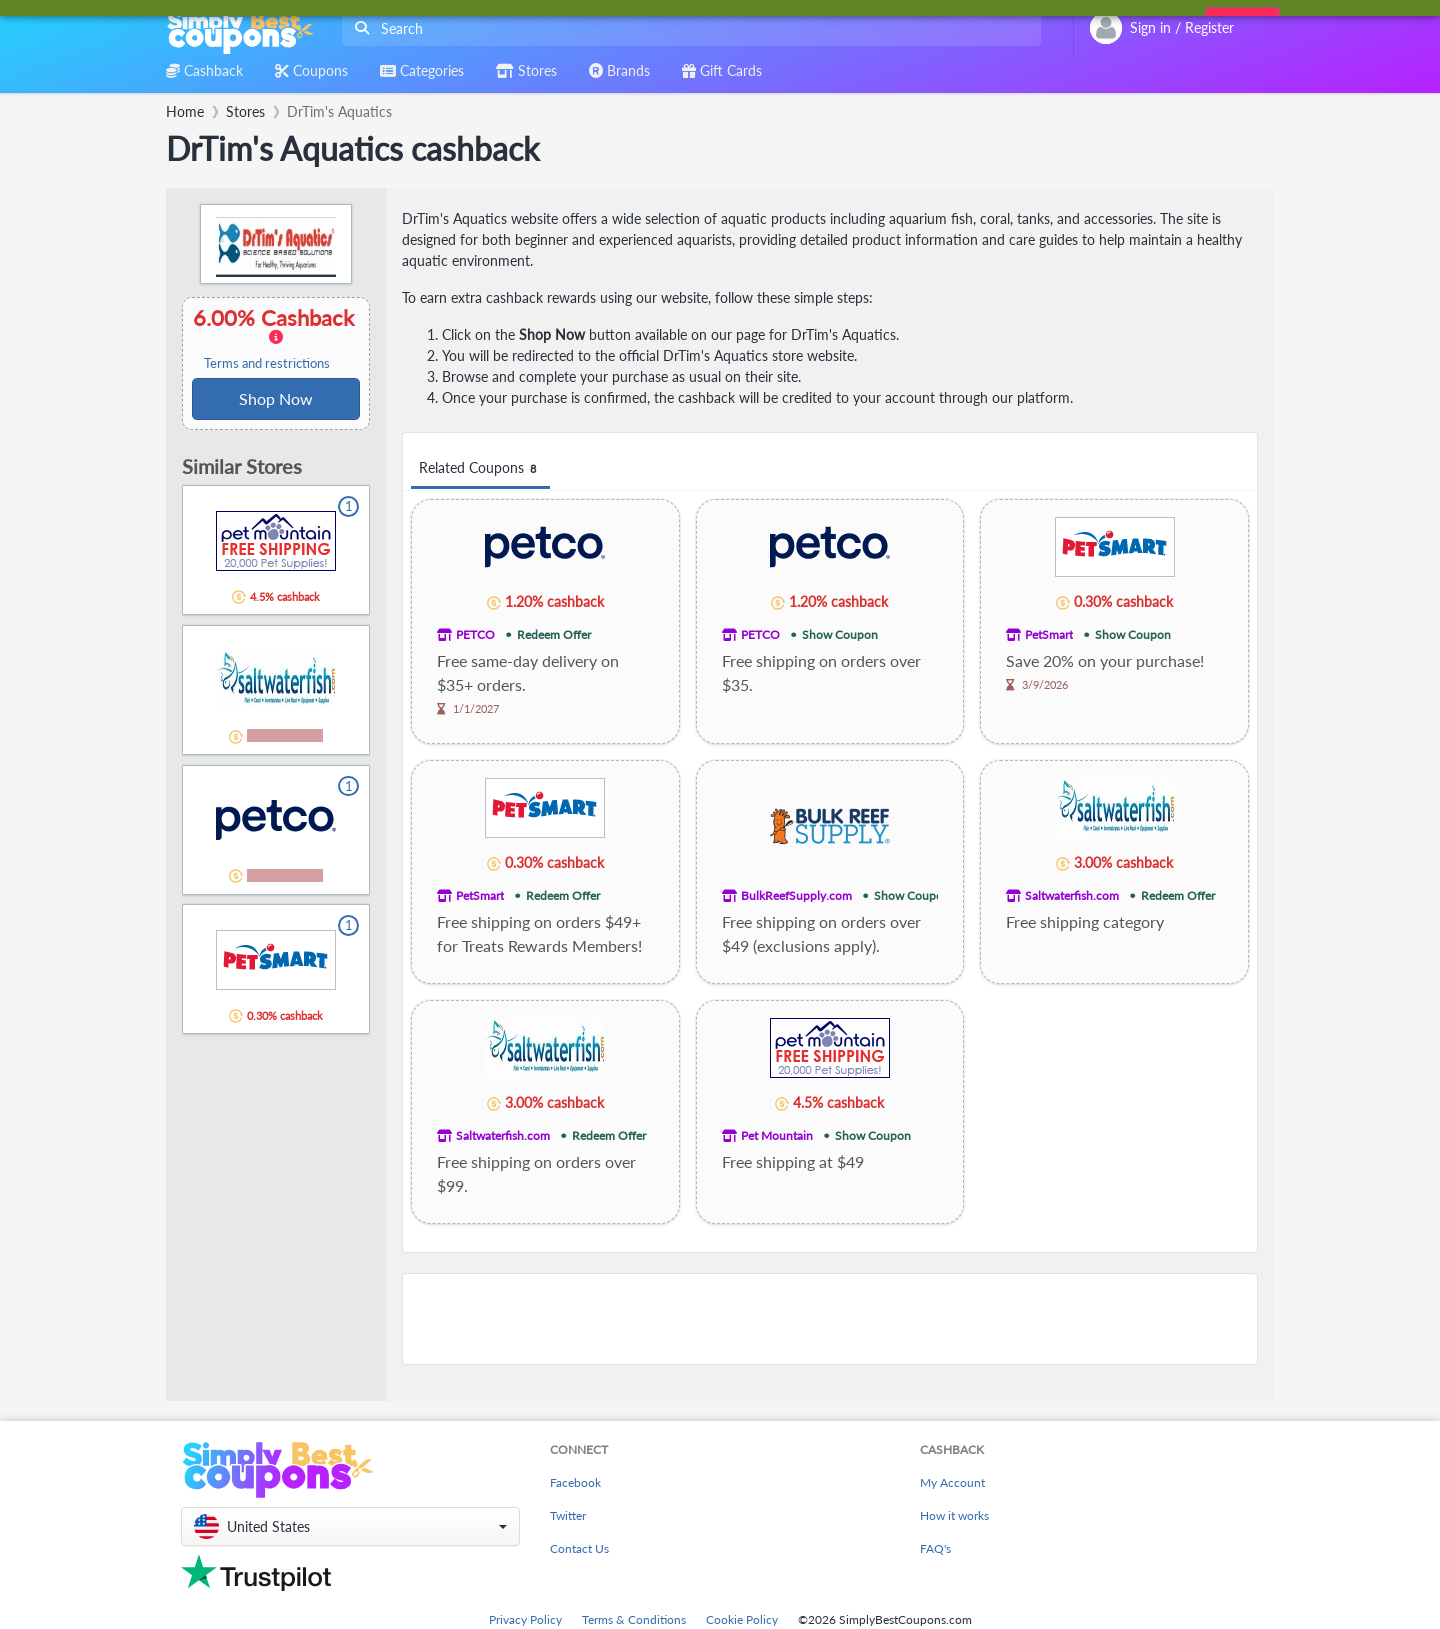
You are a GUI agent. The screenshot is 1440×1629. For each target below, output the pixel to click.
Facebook (575, 1482)
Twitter (568, 1515)
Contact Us (579, 1548)
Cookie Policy (742, 1619)
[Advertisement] (830, 1319)
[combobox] (687, 28)
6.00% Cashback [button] (276, 338)
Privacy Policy (525, 1619)
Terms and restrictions (267, 363)
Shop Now (276, 398)
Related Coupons (480, 468)
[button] (350, 1526)
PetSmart (1049, 634)
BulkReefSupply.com (796, 895)
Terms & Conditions (634, 1619)
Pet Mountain (777, 1135)
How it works (954, 1515)
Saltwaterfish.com (1072, 895)
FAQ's (935, 1548)
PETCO (475, 634)
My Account (952, 1482)
